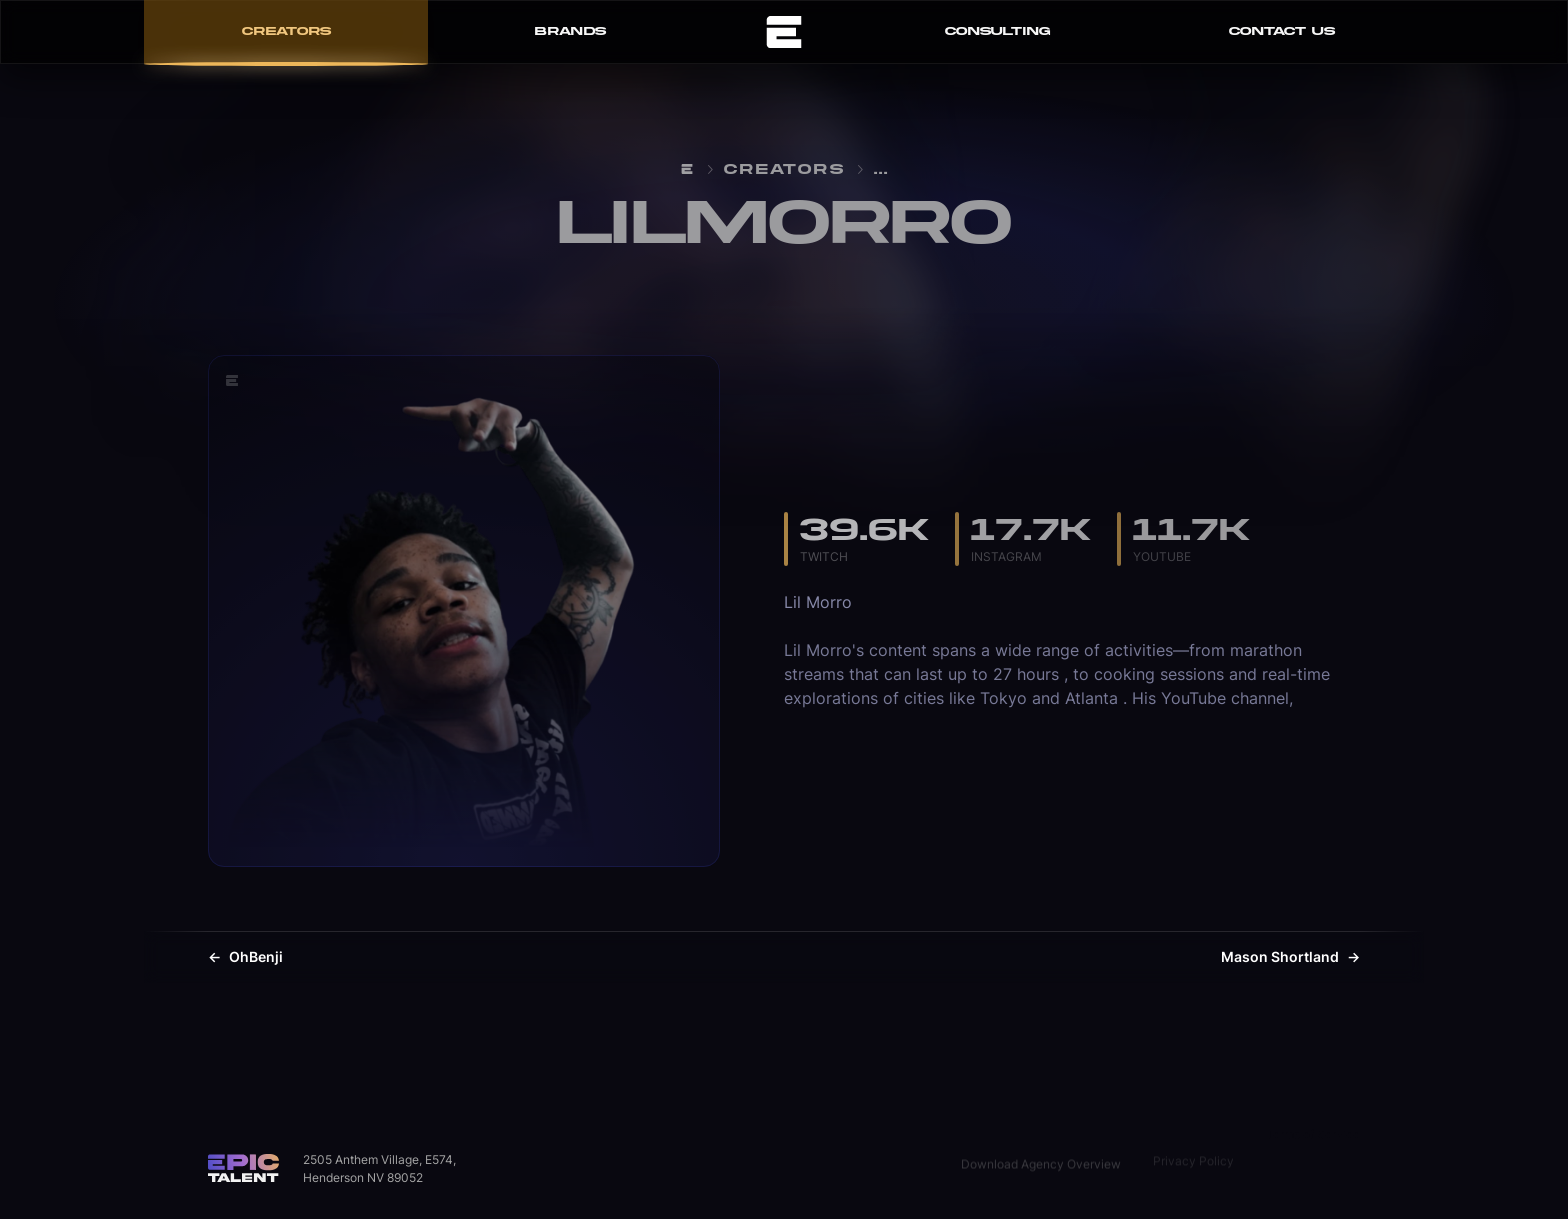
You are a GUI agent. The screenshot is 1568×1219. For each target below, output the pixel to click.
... (881, 169)
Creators (784, 169)
